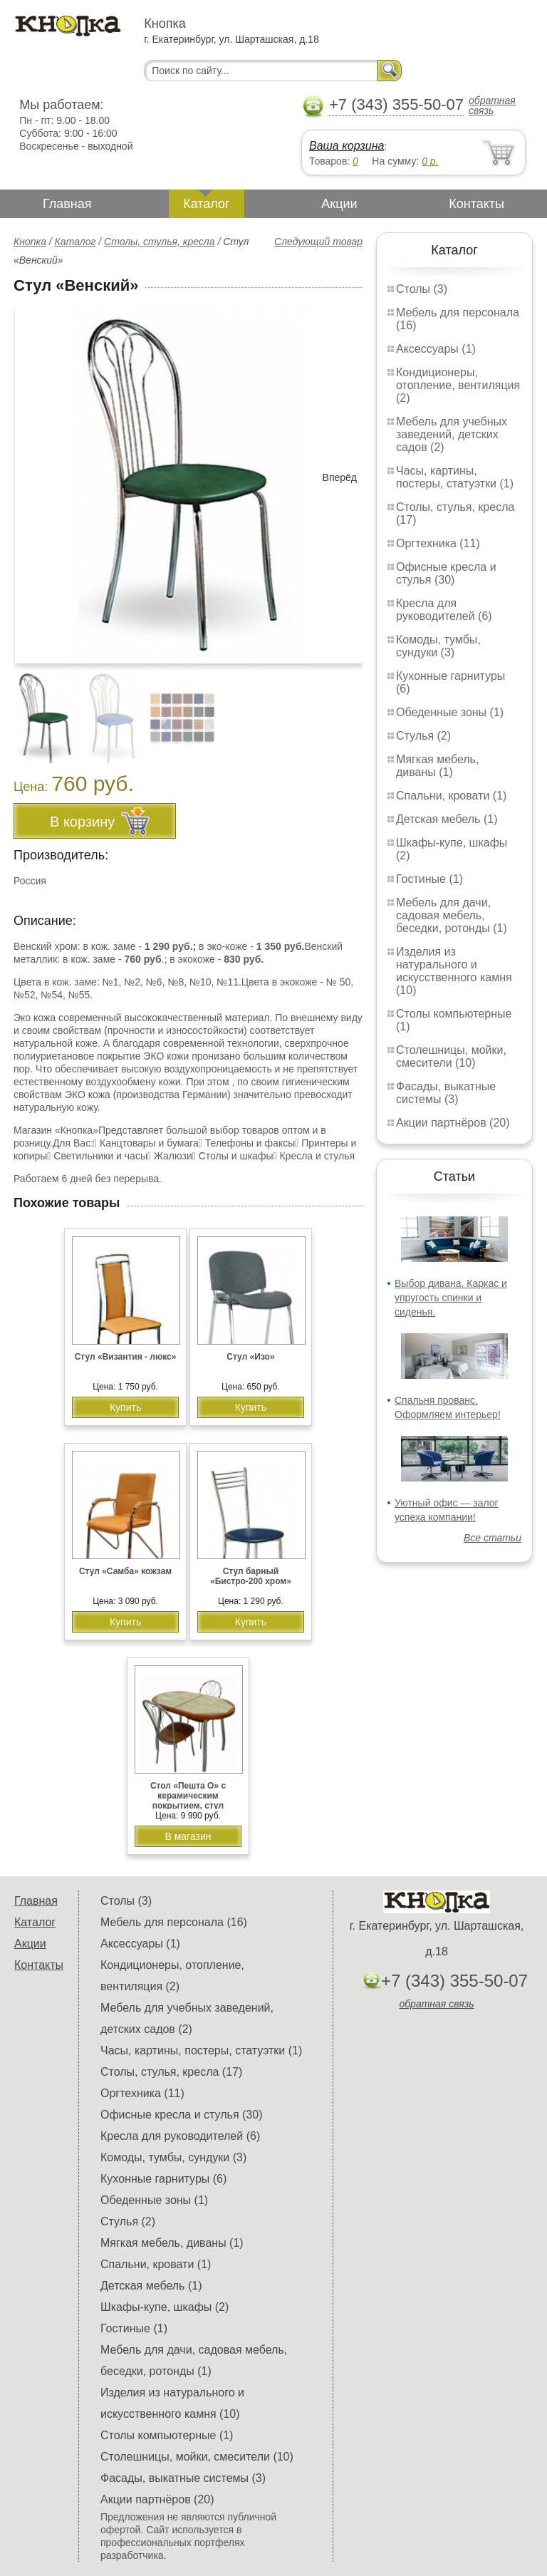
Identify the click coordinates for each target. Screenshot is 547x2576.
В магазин (188, 1836)
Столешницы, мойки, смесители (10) (451, 1056)
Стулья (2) (423, 736)
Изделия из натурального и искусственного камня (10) (454, 971)
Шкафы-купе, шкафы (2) (164, 2307)
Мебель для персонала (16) (173, 1922)
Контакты (476, 204)
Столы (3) (421, 289)
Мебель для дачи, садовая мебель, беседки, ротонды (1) (451, 915)
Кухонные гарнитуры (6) (163, 2179)
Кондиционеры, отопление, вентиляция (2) (458, 385)
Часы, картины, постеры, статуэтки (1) (455, 477)
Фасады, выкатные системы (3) (446, 1092)
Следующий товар (318, 241)
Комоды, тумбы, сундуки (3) (438, 645)
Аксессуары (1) (436, 349)
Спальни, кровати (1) (451, 796)
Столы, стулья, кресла (159, 241)
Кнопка (30, 241)
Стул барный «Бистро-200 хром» (250, 1576)
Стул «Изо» (250, 1357)
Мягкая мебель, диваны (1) (437, 765)
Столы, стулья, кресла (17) (171, 2072)
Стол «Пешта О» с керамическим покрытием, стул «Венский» (188, 1801)
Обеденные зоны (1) (450, 712)
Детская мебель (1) (446, 819)
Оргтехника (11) (438, 543)
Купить (125, 1407)
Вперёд (340, 477)
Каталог (206, 204)
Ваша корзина (346, 146)
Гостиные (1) (429, 879)
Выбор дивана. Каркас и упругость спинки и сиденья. (451, 1298)
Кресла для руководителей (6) (444, 609)
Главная (67, 204)
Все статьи (492, 1537)
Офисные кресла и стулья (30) (446, 573)
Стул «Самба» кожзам (125, 1571)
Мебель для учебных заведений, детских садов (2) (451, 434)
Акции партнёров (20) (453, 1123)
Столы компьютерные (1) (166, 2435)
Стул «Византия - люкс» (126, 1357)
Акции (339, 204)
